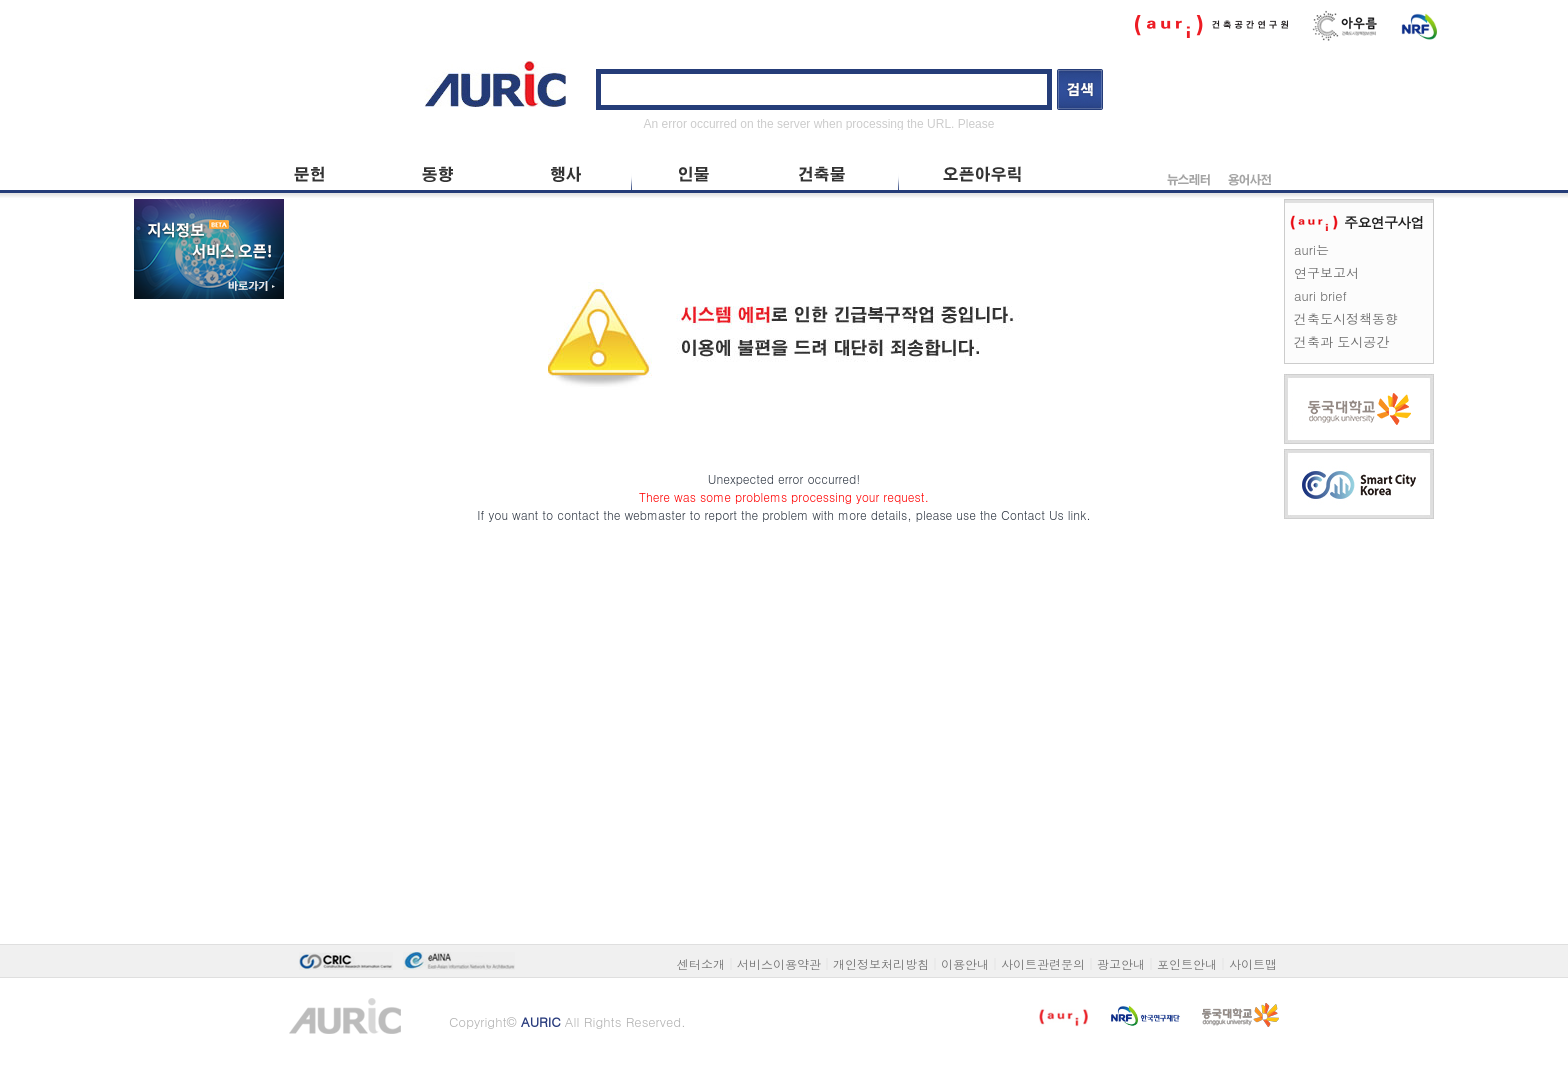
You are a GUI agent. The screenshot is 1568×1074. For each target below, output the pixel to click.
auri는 (1311, 249)
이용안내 (965, 963)
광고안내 (1121, 963)
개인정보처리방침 (881, 963)
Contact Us (1032, 514)
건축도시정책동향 (1346, 318)
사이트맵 (1253, 963)
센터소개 (701, 963)
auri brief (1320, 295)
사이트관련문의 (1043, 963)
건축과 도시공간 (1341, 341)
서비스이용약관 (779, 963)
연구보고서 (1326, 272)
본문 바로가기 (284, 51)
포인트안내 (1187, 963)
